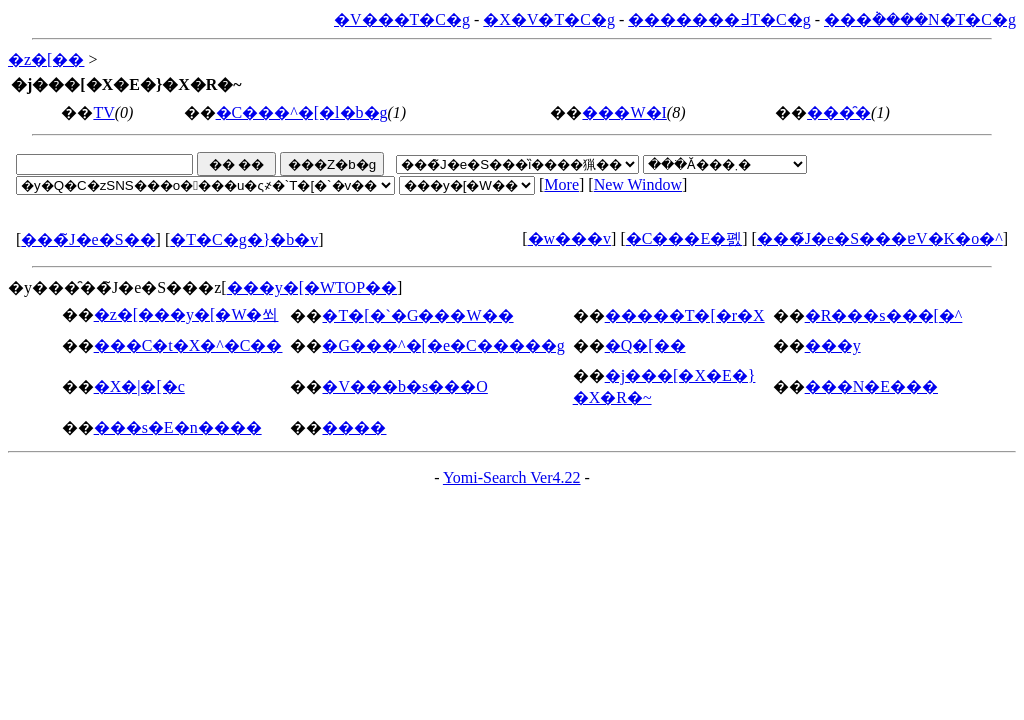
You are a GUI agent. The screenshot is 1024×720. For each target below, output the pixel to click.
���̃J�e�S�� (88, 239)
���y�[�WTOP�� (312, 287)
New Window (638, 184)
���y (833, 345)
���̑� (839, 112)
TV (103, 112)
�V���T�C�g (402, 19)
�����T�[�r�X (685, 315)
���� (354, 427)
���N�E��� (871, 386)
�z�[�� (46, 59)
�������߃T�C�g (719, 19)
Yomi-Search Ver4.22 (512, 477)
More (561, 184)
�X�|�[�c (139, 386)
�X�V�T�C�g (549, 19)
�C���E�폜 (684, 238)
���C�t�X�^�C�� (188, 345)
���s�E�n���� (178, 427)
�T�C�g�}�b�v (244, 239)
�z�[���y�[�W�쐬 (186, 314)
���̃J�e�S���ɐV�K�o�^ (880, 238)
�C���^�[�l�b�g (302, 112)
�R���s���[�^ (884, 315)
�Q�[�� (645, 345)
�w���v (570, 238)
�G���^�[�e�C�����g (443, 345)
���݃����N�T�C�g (920, 19)
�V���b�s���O (404, 386)
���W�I (624, 112)
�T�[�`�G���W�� (417, 315)
